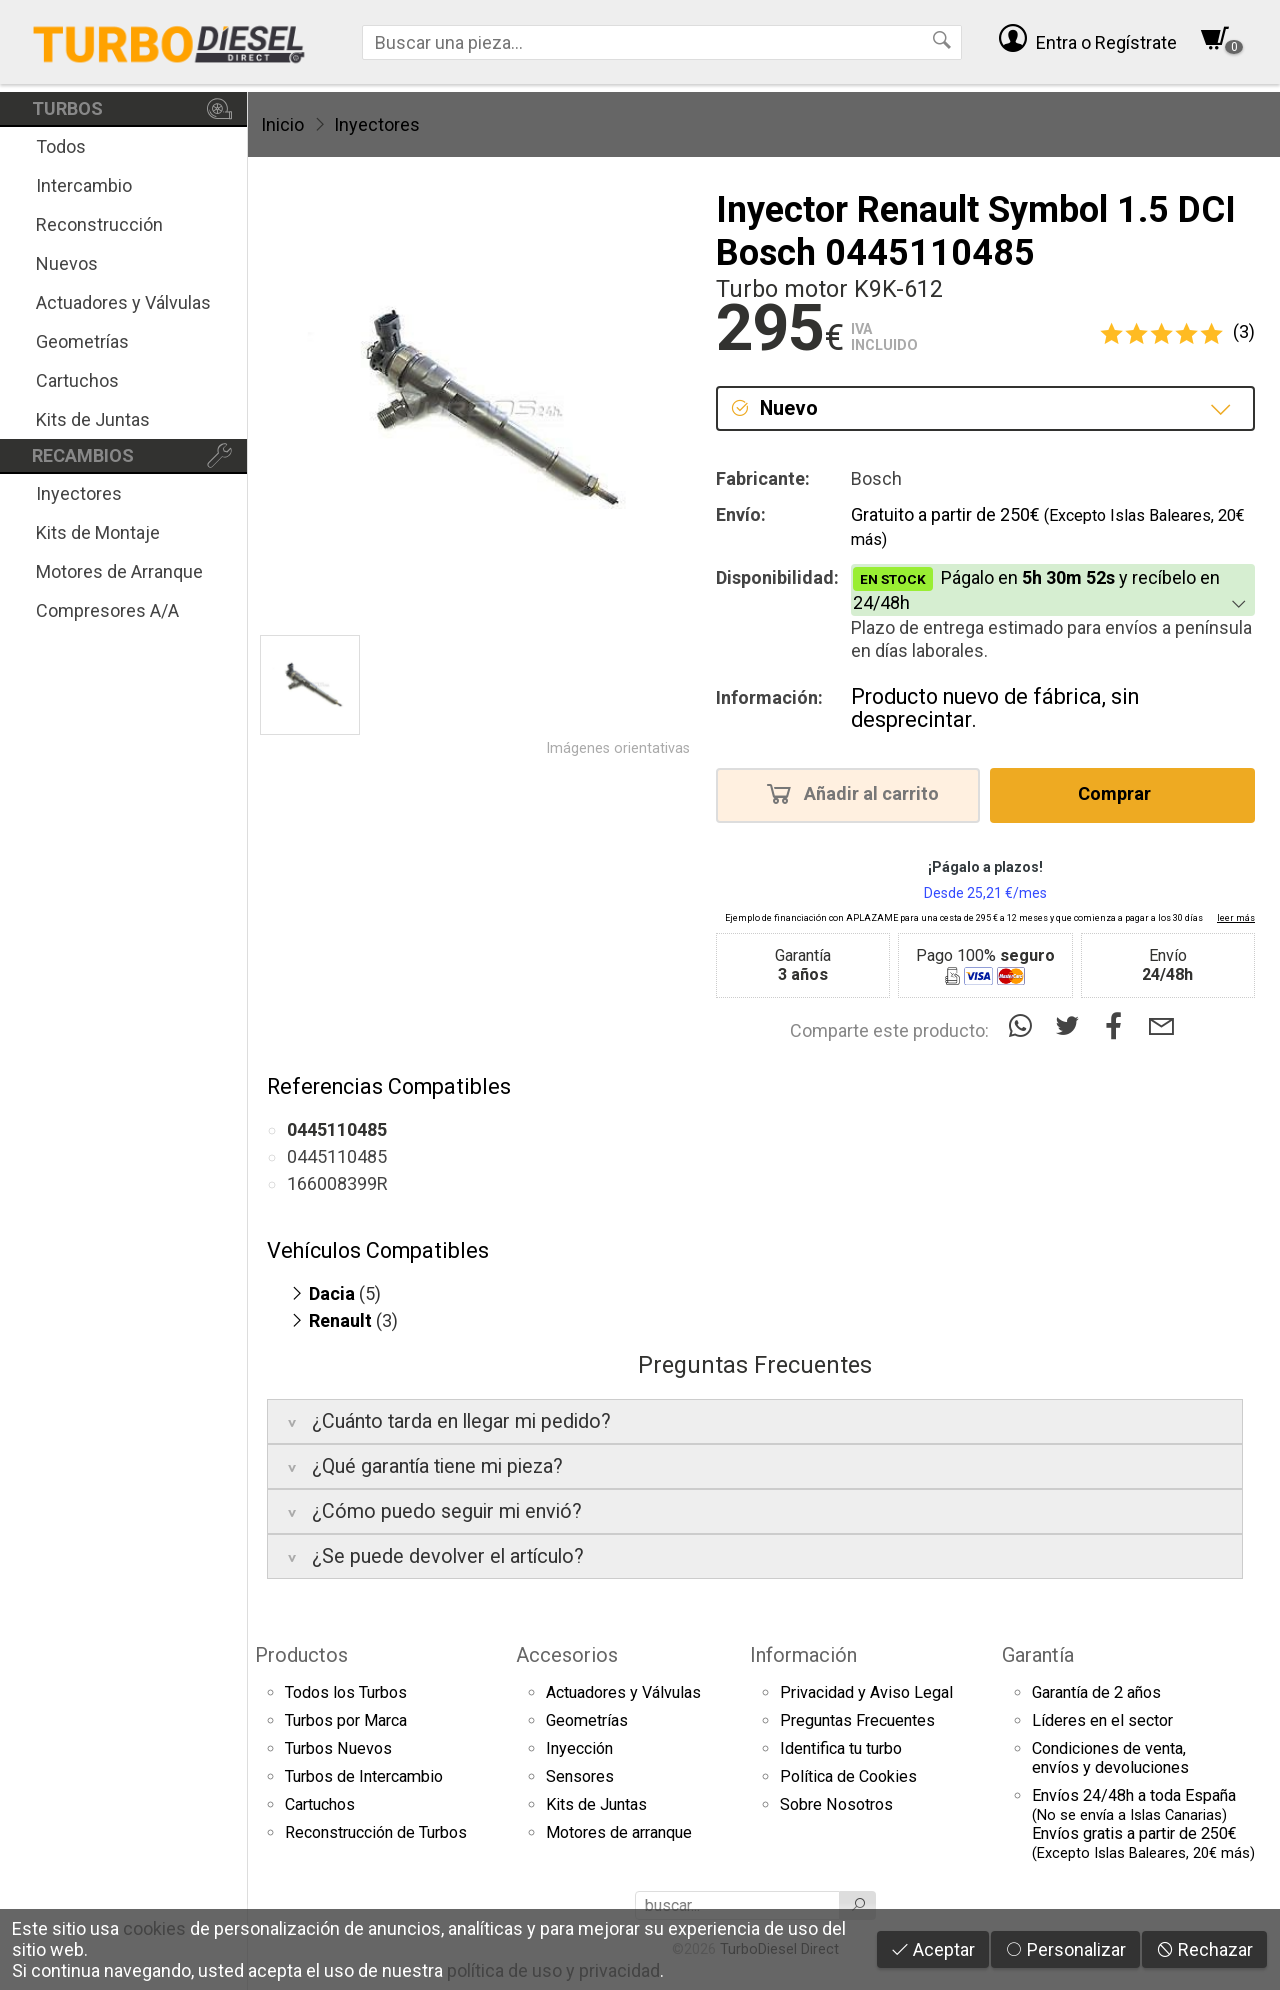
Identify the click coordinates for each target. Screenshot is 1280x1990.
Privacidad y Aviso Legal (866, 1692)
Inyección (579, 1748)
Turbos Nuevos (338, 1748)
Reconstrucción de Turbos (376, 1832)
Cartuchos (77, 380)
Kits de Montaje (98, 532)
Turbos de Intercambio (364, 1776)
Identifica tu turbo (841, 1748)
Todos (61, 146)
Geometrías (82, 341)
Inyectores (79, 493)
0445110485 (337, 1156)
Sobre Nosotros (836, 1804)
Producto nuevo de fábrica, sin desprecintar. (995, 708)
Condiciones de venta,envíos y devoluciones (1110, 1758)
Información (803, 1655)
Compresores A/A (107, 610)
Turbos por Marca (346, 1720)
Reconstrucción (99, 224)
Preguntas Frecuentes (857, 1720)
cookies (154, 1928)
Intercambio (84, 185)
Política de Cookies (848, 1776)
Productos (301, 1655)
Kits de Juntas (93, 419)
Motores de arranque (619, 1832)
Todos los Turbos (346, 1692)
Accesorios (567, 1655)
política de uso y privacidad (553, 1970)
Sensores (580, 1776)
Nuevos (67, 263)
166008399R (337, 1183)
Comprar (1120, 793)
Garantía (1038, 1655)
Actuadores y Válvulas (123, 302)
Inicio (282, 124)
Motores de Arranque (119, 571)
